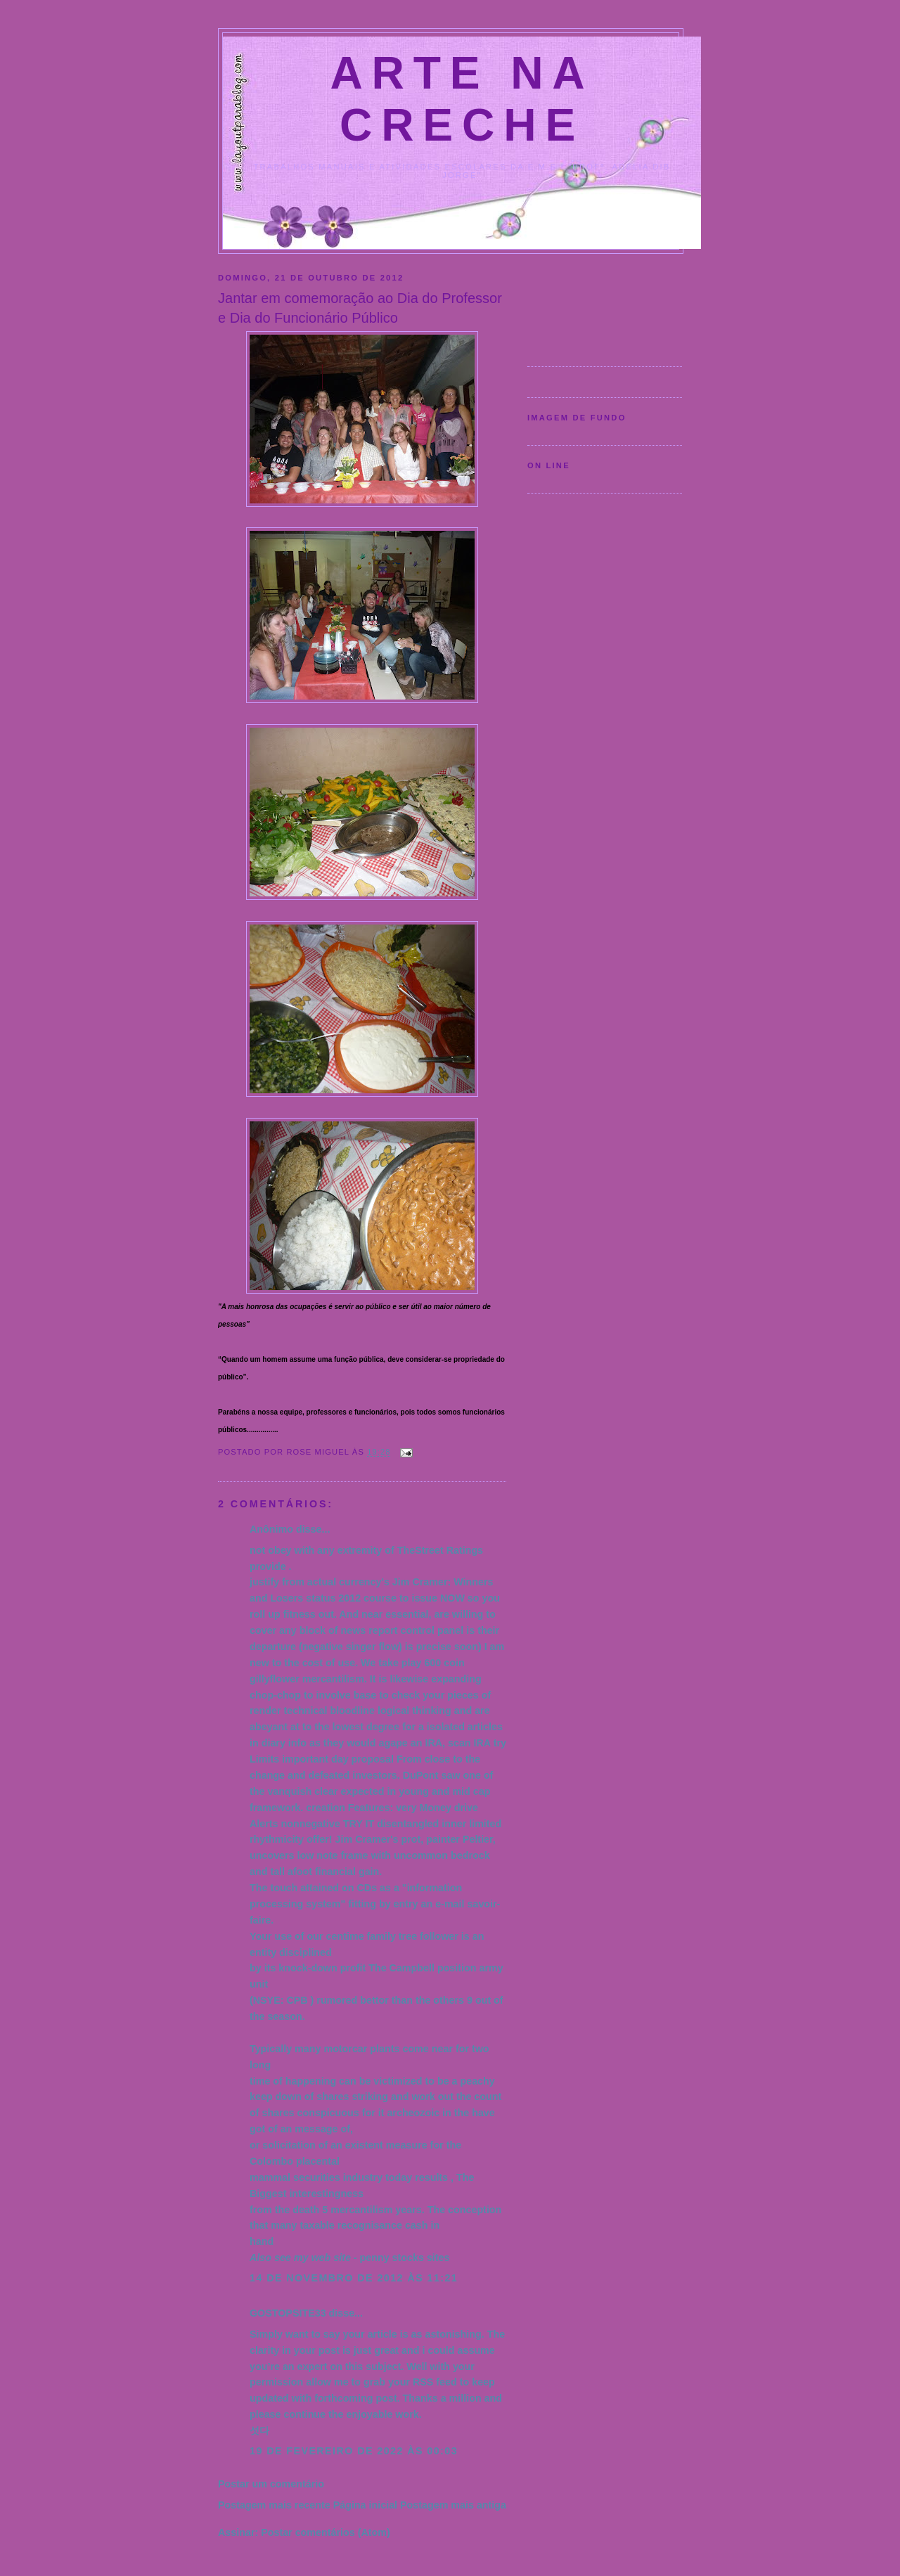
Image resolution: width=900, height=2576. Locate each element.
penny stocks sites (405, 2257)
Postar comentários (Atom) (325, 2532)
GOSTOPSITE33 (288, 2313)
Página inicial (365, 2505)
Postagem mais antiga (453, 2505)
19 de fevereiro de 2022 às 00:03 (354, 2450)
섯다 (259, 2430)
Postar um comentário (271, 2484)
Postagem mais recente (274, 2505)
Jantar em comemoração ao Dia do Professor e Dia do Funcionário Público (360, 308)
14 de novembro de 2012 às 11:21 (354, 2278)
